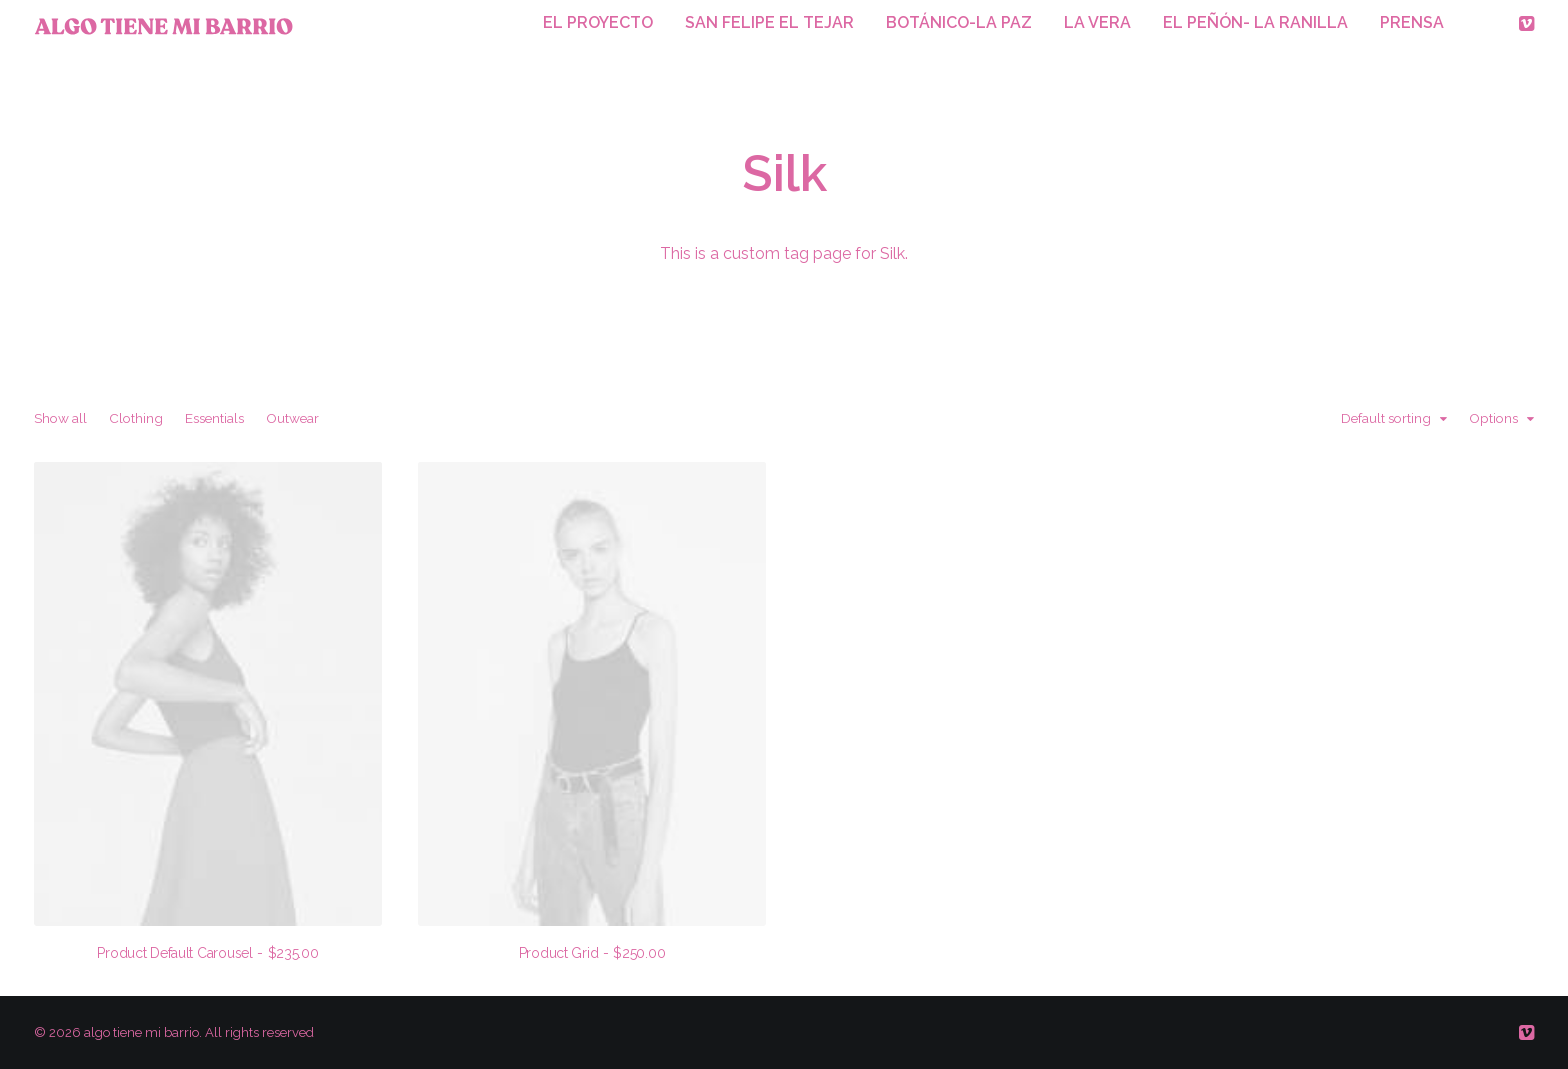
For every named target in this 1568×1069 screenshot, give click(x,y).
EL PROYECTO (598, 22)
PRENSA (1412, 22)
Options (1493, 419)
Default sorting (1386, 419)
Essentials (214, 419)
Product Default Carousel (207, 953)
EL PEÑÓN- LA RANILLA (1255, 22)
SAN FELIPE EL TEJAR (769, 22)
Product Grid (592, 953)
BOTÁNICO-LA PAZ (959, 22)
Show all (60, 419)
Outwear (292, 419)
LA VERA (1097, 22)
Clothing (136, 419)
